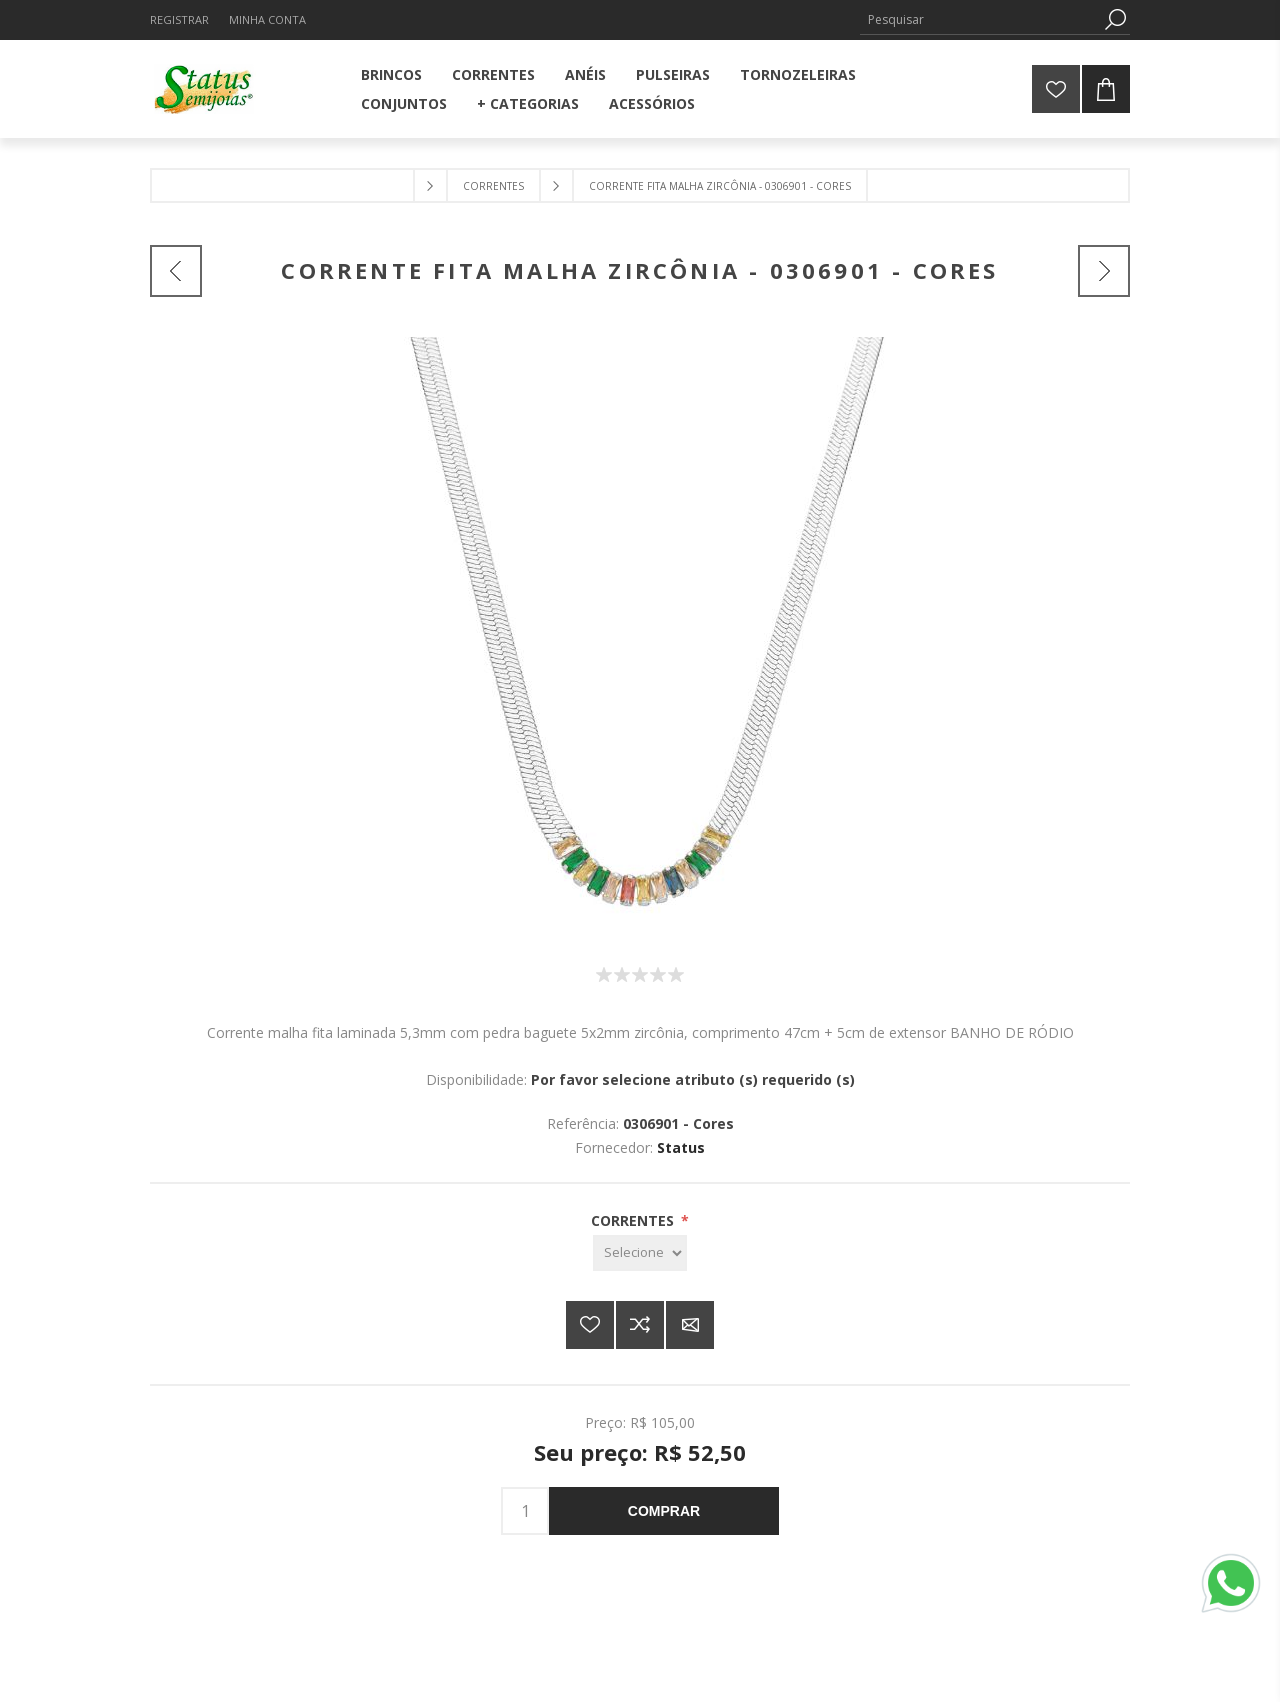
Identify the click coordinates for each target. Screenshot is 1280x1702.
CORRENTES (634, 1220)
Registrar (179, 19)
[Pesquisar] (980, 19)
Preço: (605, 1422)
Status (681, 1147)
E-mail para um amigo (690, 1325)
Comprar (664, 1511)
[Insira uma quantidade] (525, 1511)
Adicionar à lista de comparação (640, 1325)
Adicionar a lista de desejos (590, 1325)
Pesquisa (1115, 19)
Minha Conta (267, 19)
